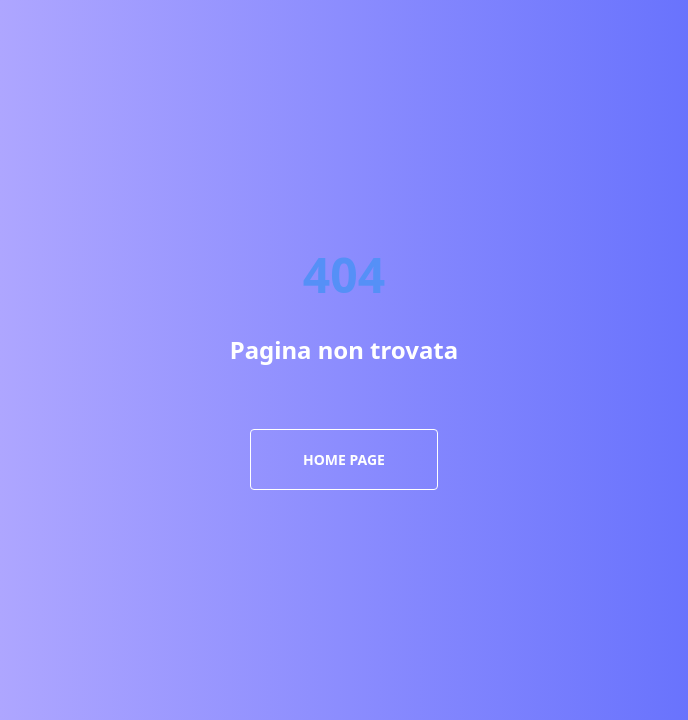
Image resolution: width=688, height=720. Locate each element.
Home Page (344, 459)
